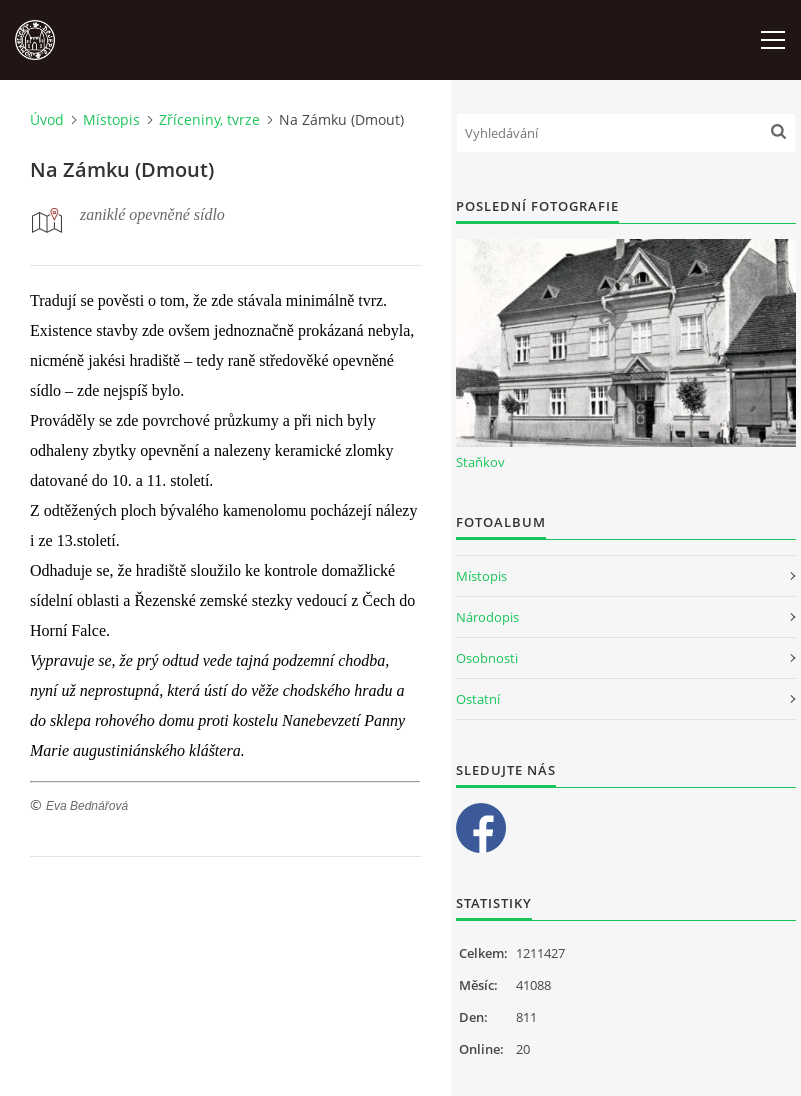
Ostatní (478, 699)
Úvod (47, 119)
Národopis (487, 617)
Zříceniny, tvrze (209, 119)
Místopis (111, 119)
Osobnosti (487, 658)
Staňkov (480, 462)
